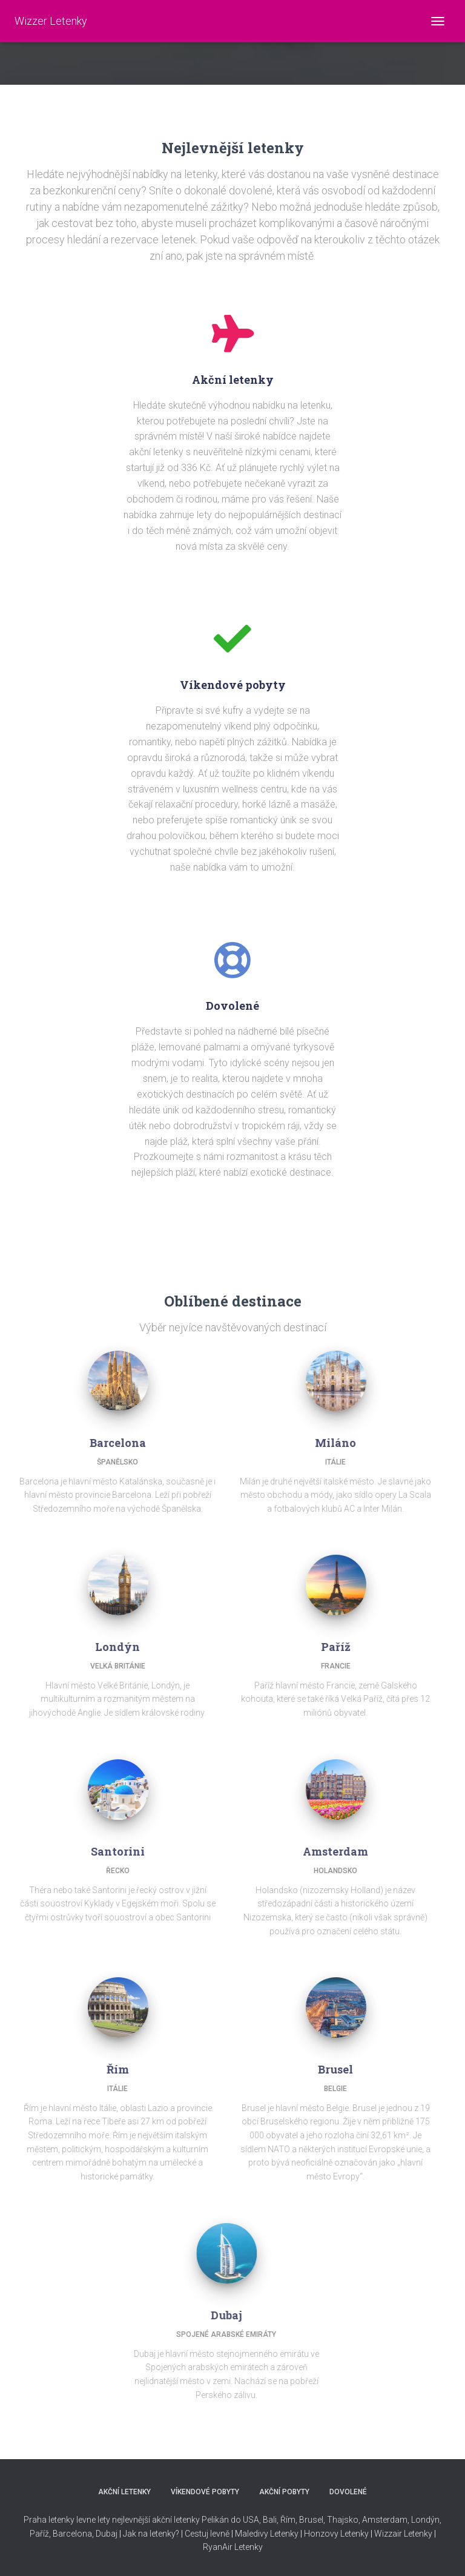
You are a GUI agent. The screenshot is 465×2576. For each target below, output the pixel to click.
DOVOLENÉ (348, 2492)
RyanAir (217, 2547)
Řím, (288, 2520)
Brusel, (311, 2520)
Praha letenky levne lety (67, 2520)
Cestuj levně (207, 2533)
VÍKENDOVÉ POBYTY (205, 2492)
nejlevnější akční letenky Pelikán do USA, (186, 2520)
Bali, (270, 2520)
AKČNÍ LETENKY (124, 2492)
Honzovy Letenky (336, 2533)
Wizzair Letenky (403, 2533)
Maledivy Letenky (266, 2533)
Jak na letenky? (151, 2533)
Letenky (248, 2547)
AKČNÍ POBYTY (284, 2492)
